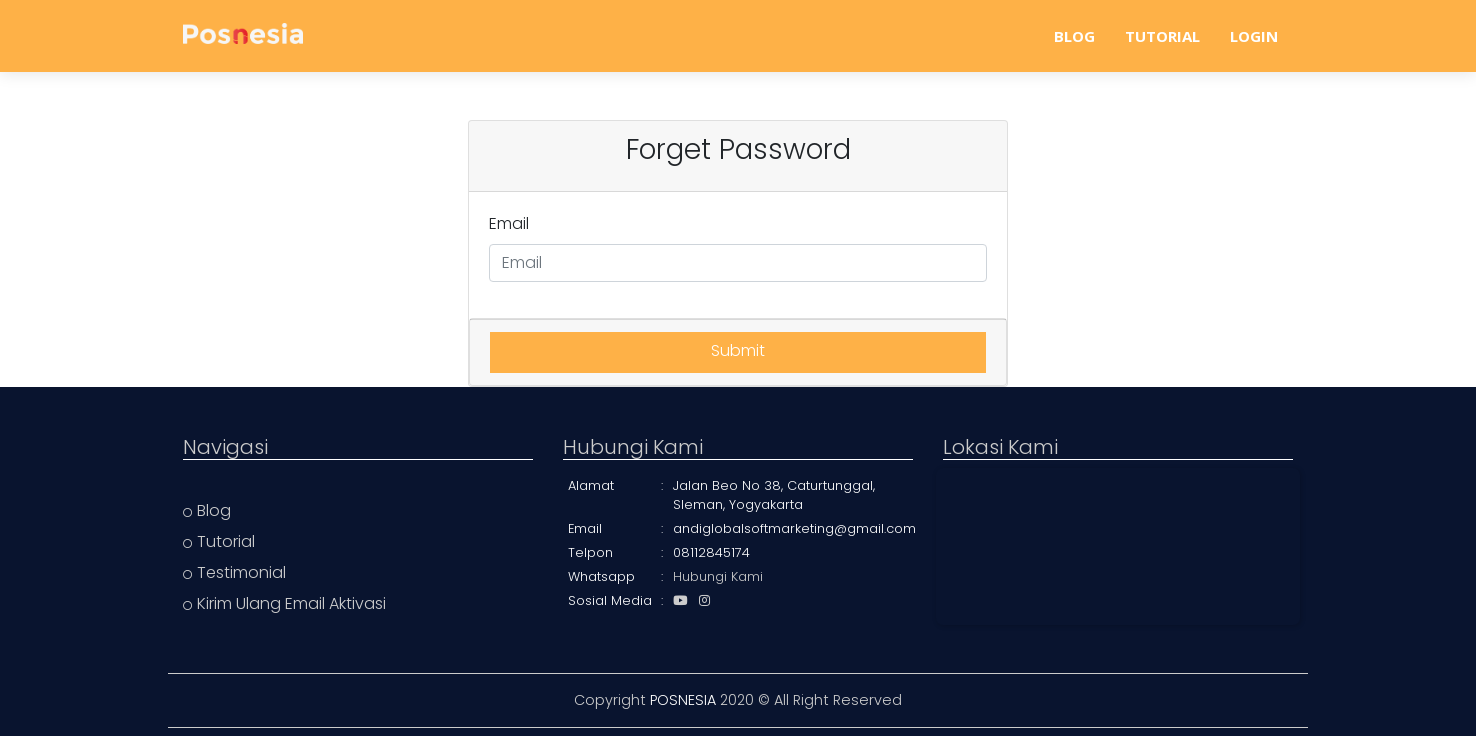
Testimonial (234, 572)
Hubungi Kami (718, 576)
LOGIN (1254, 36)
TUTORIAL (1162, 36)
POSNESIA (683, 700)
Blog (207, 510)
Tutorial (219, 541)
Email (509, 223)
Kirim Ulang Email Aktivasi (284, 603)
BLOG (1074, 36)
